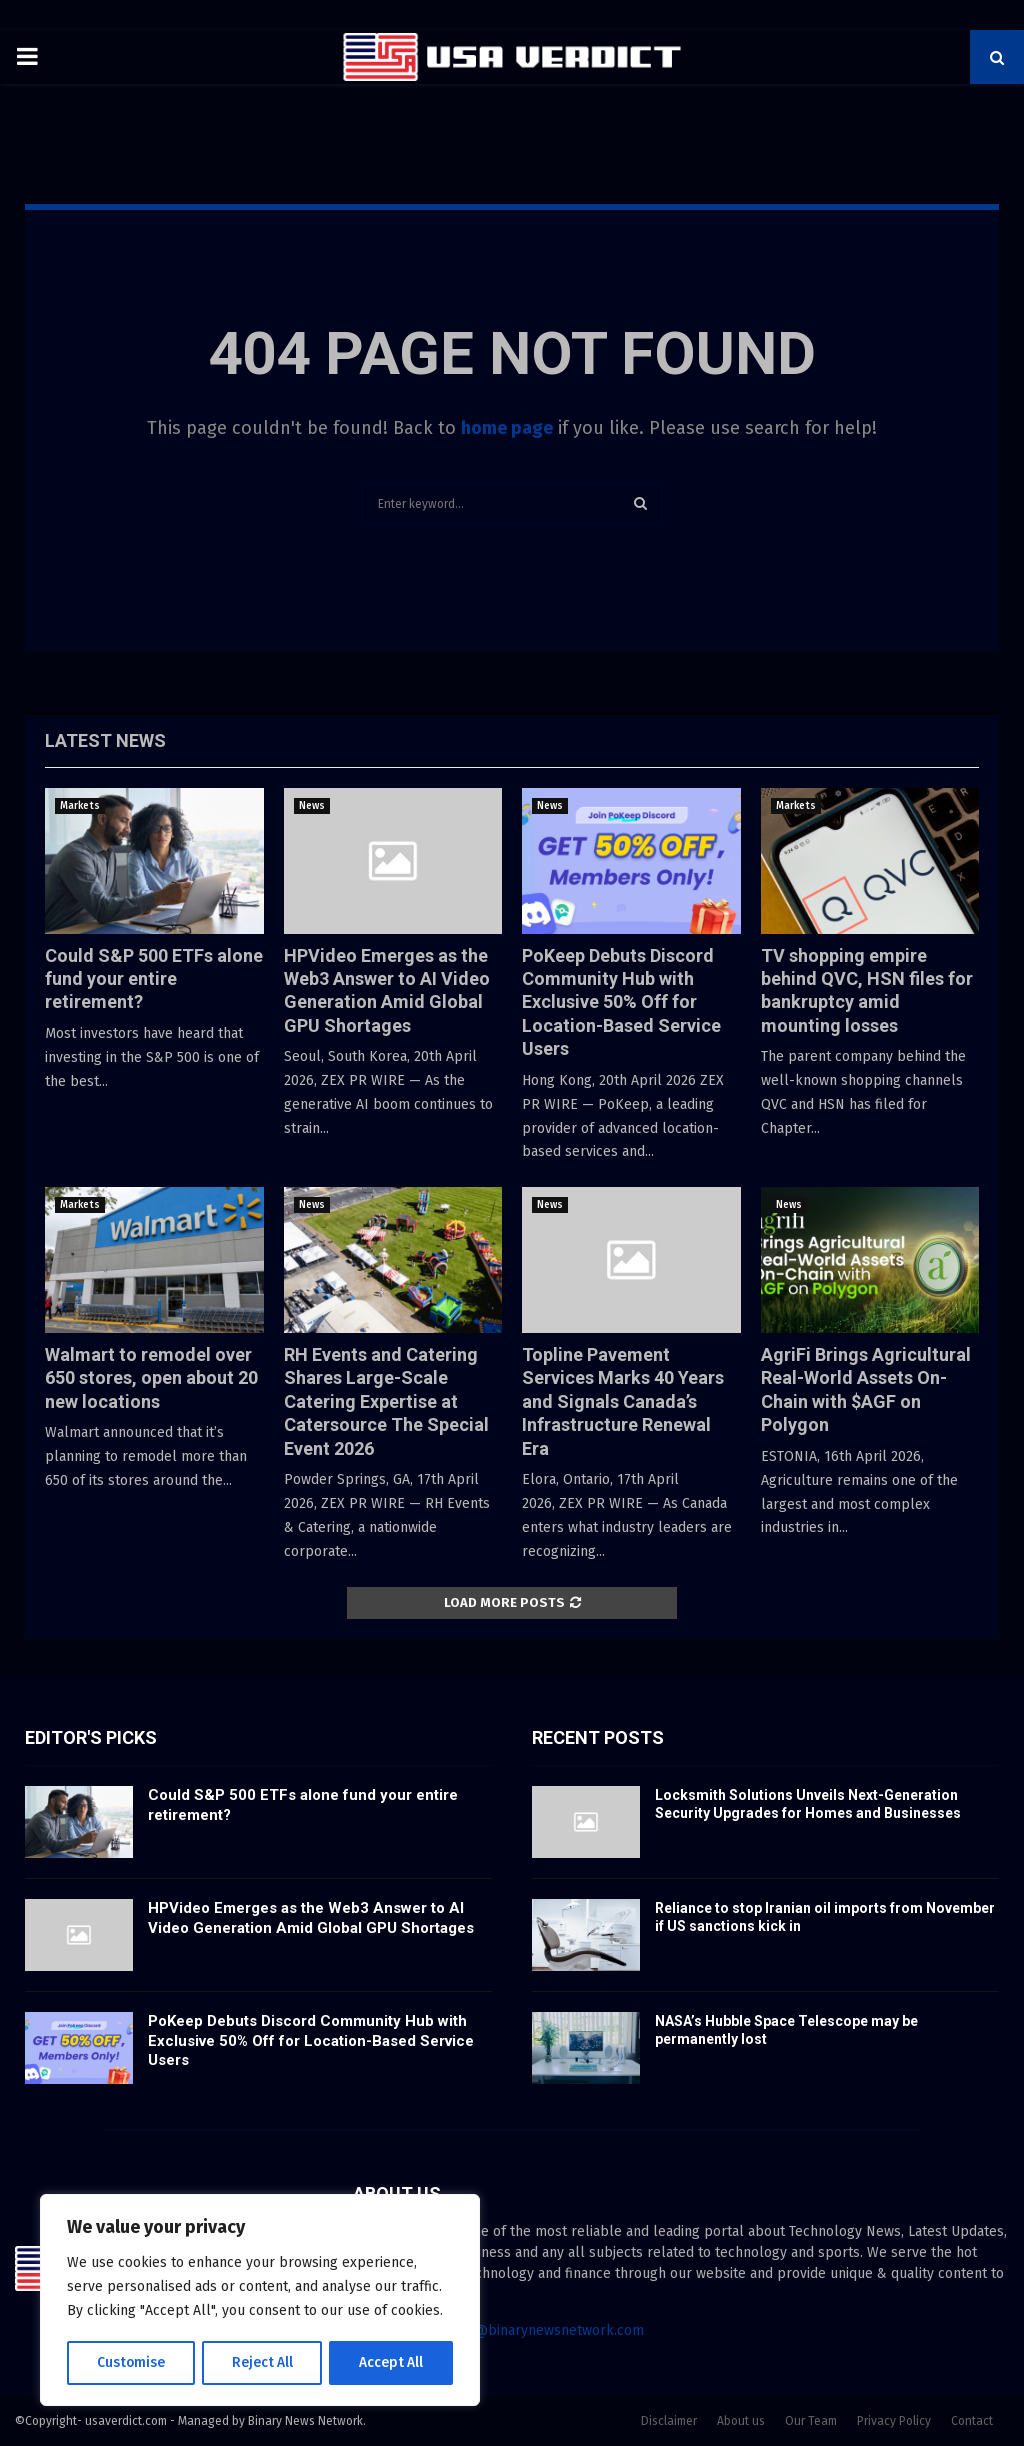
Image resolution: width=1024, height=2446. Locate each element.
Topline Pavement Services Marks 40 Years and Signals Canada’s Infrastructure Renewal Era (623, 1401)
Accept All (391, 2362)
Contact (972, 2421)
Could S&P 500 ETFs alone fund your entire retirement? (154, 979)
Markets (80, 806)
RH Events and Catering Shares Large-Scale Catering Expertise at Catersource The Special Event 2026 (386, 1401)
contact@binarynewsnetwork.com (535, 2330)
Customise (130, 2362)
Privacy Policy (894, 2421)
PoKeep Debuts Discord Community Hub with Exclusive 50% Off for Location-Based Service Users (621, 1002)
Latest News (105, 740)
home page (507, 428)
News (312, 806)
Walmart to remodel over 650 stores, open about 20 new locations (151, 1378)
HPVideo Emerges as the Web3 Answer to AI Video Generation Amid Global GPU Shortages (311, 1918)
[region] (260, 2301)
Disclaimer (669, 2421)
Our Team (811, 2421)
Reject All (262, 2362)
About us (741, 2421)
